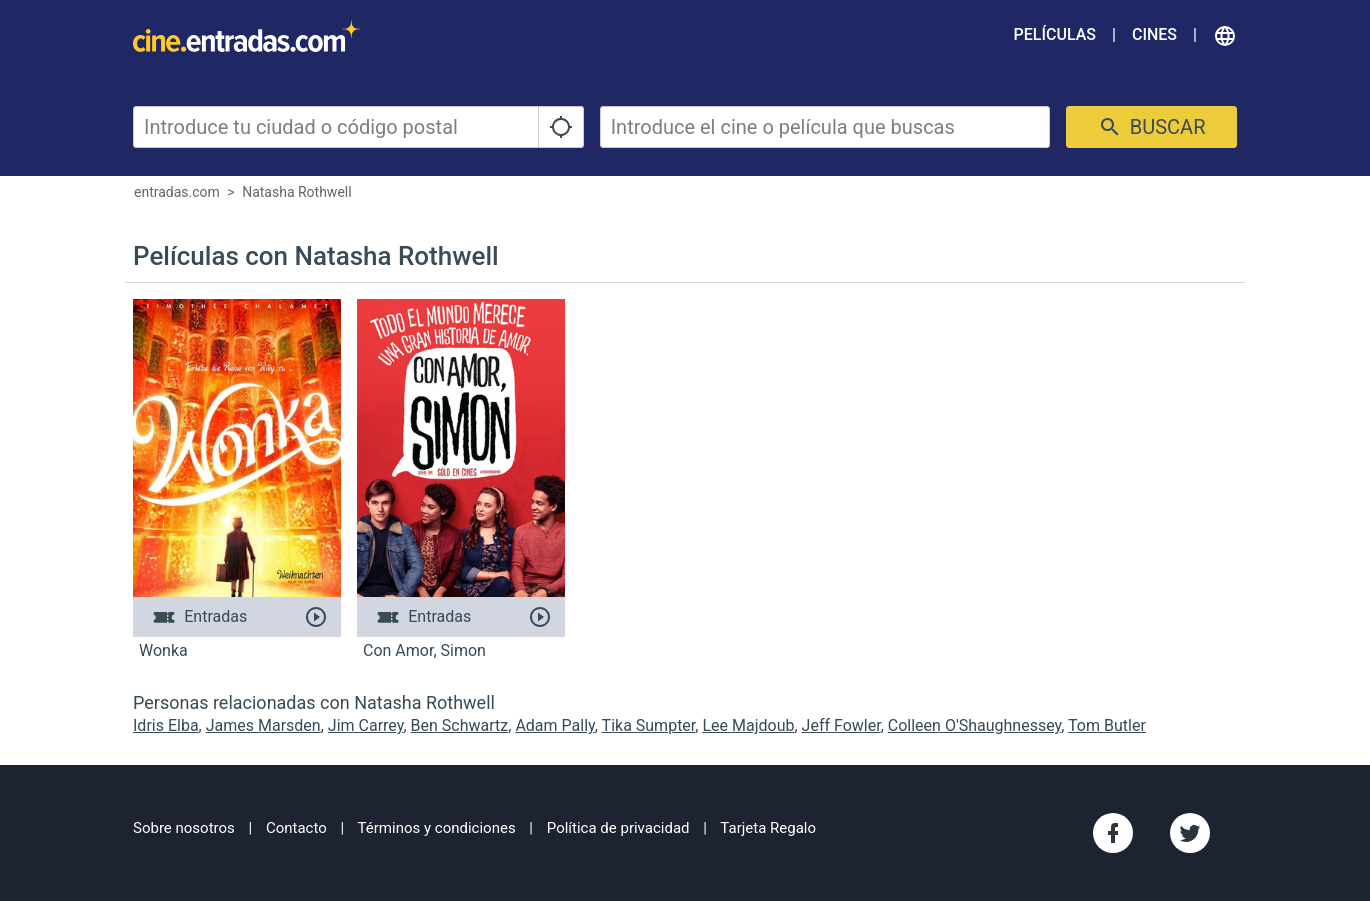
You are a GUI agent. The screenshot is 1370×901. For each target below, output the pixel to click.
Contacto (296, 828)
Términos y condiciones (437, 828)
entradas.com (177, 192)
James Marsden (263, 725)
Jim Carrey (366, 725)
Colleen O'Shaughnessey (974, 725)
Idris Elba (166, 725)
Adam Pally (554, 725)
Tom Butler (1107, 725)
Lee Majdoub (748, 725)
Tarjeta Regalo (768, 828)
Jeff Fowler (841, 725)
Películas (1055, 34)
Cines (1154, 34)
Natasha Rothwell (296, 192)
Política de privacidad (618, 828)
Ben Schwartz (460, 725)
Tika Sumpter (649, 725)
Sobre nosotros (184, 828)
